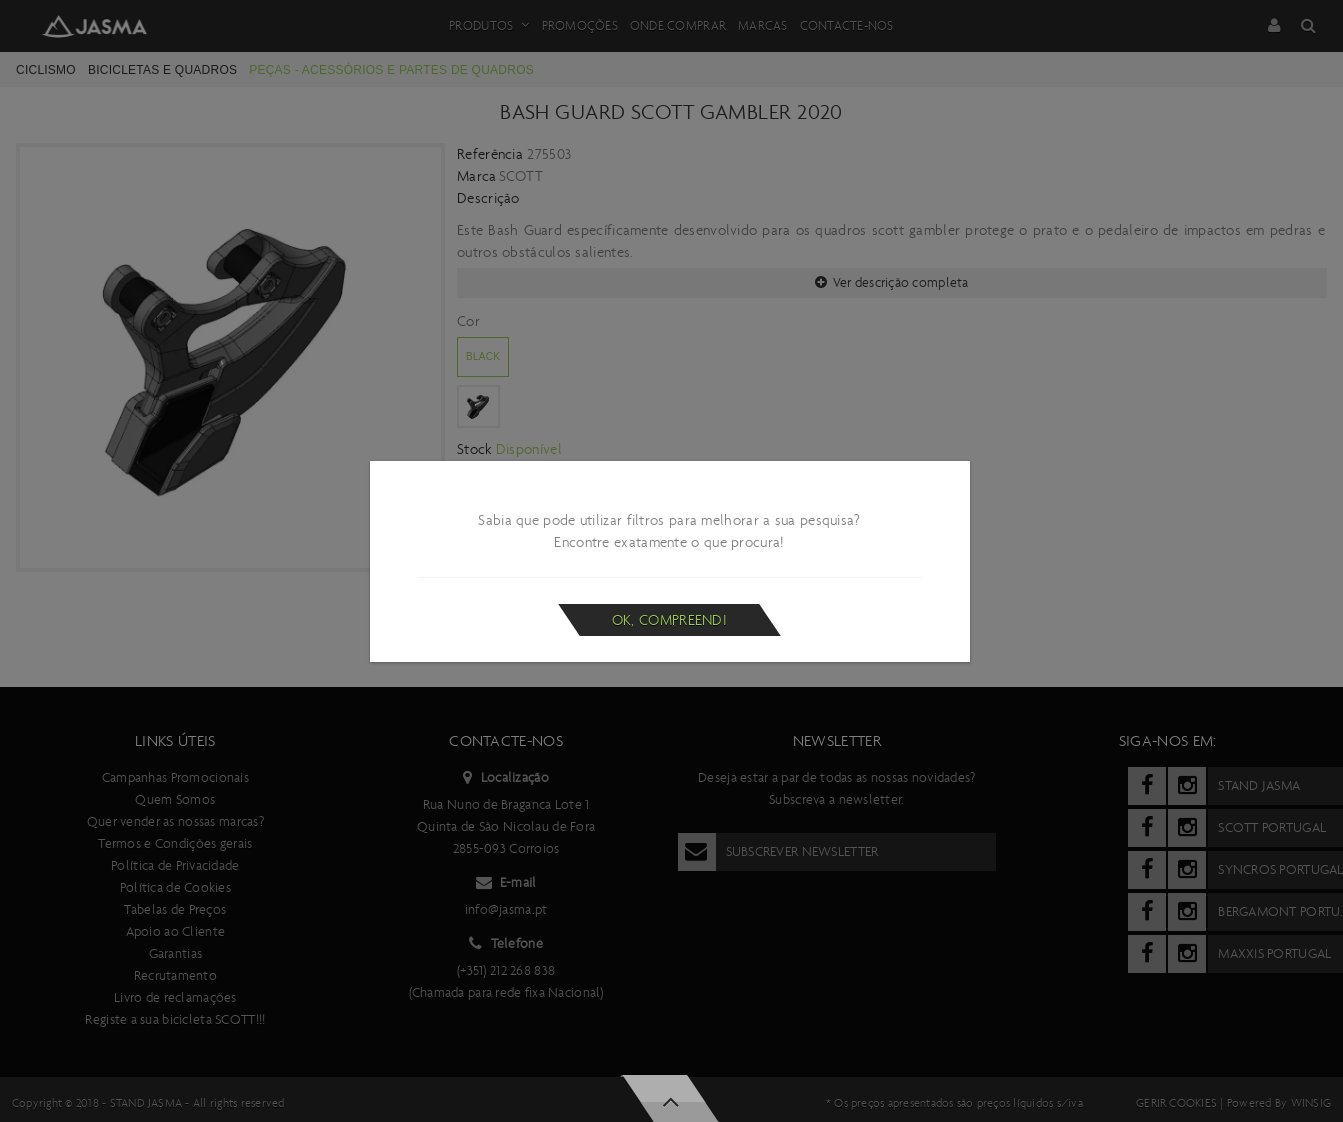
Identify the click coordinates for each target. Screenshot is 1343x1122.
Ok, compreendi (669, 620)
